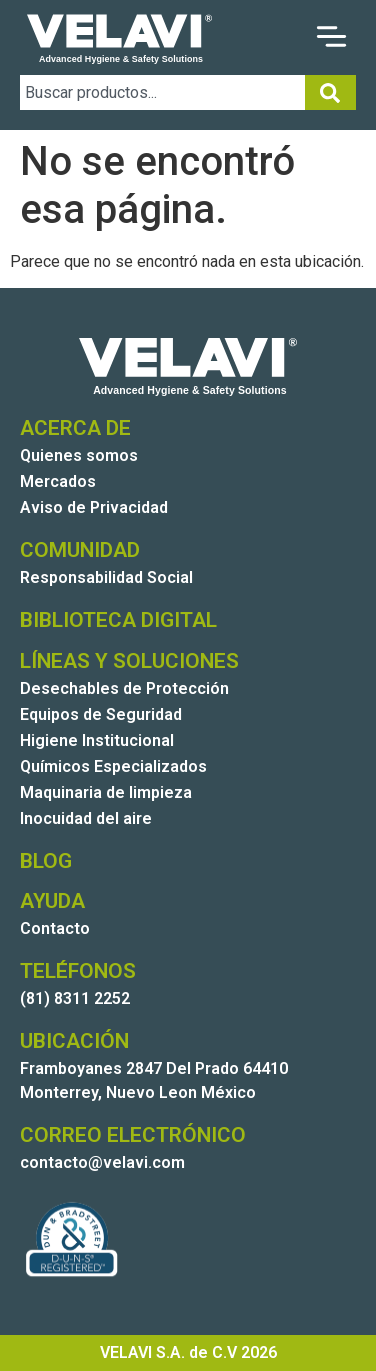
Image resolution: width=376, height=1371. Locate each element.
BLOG (46, 861)
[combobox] (162, 92)
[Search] (330, 92)
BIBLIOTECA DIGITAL (118, 620)
